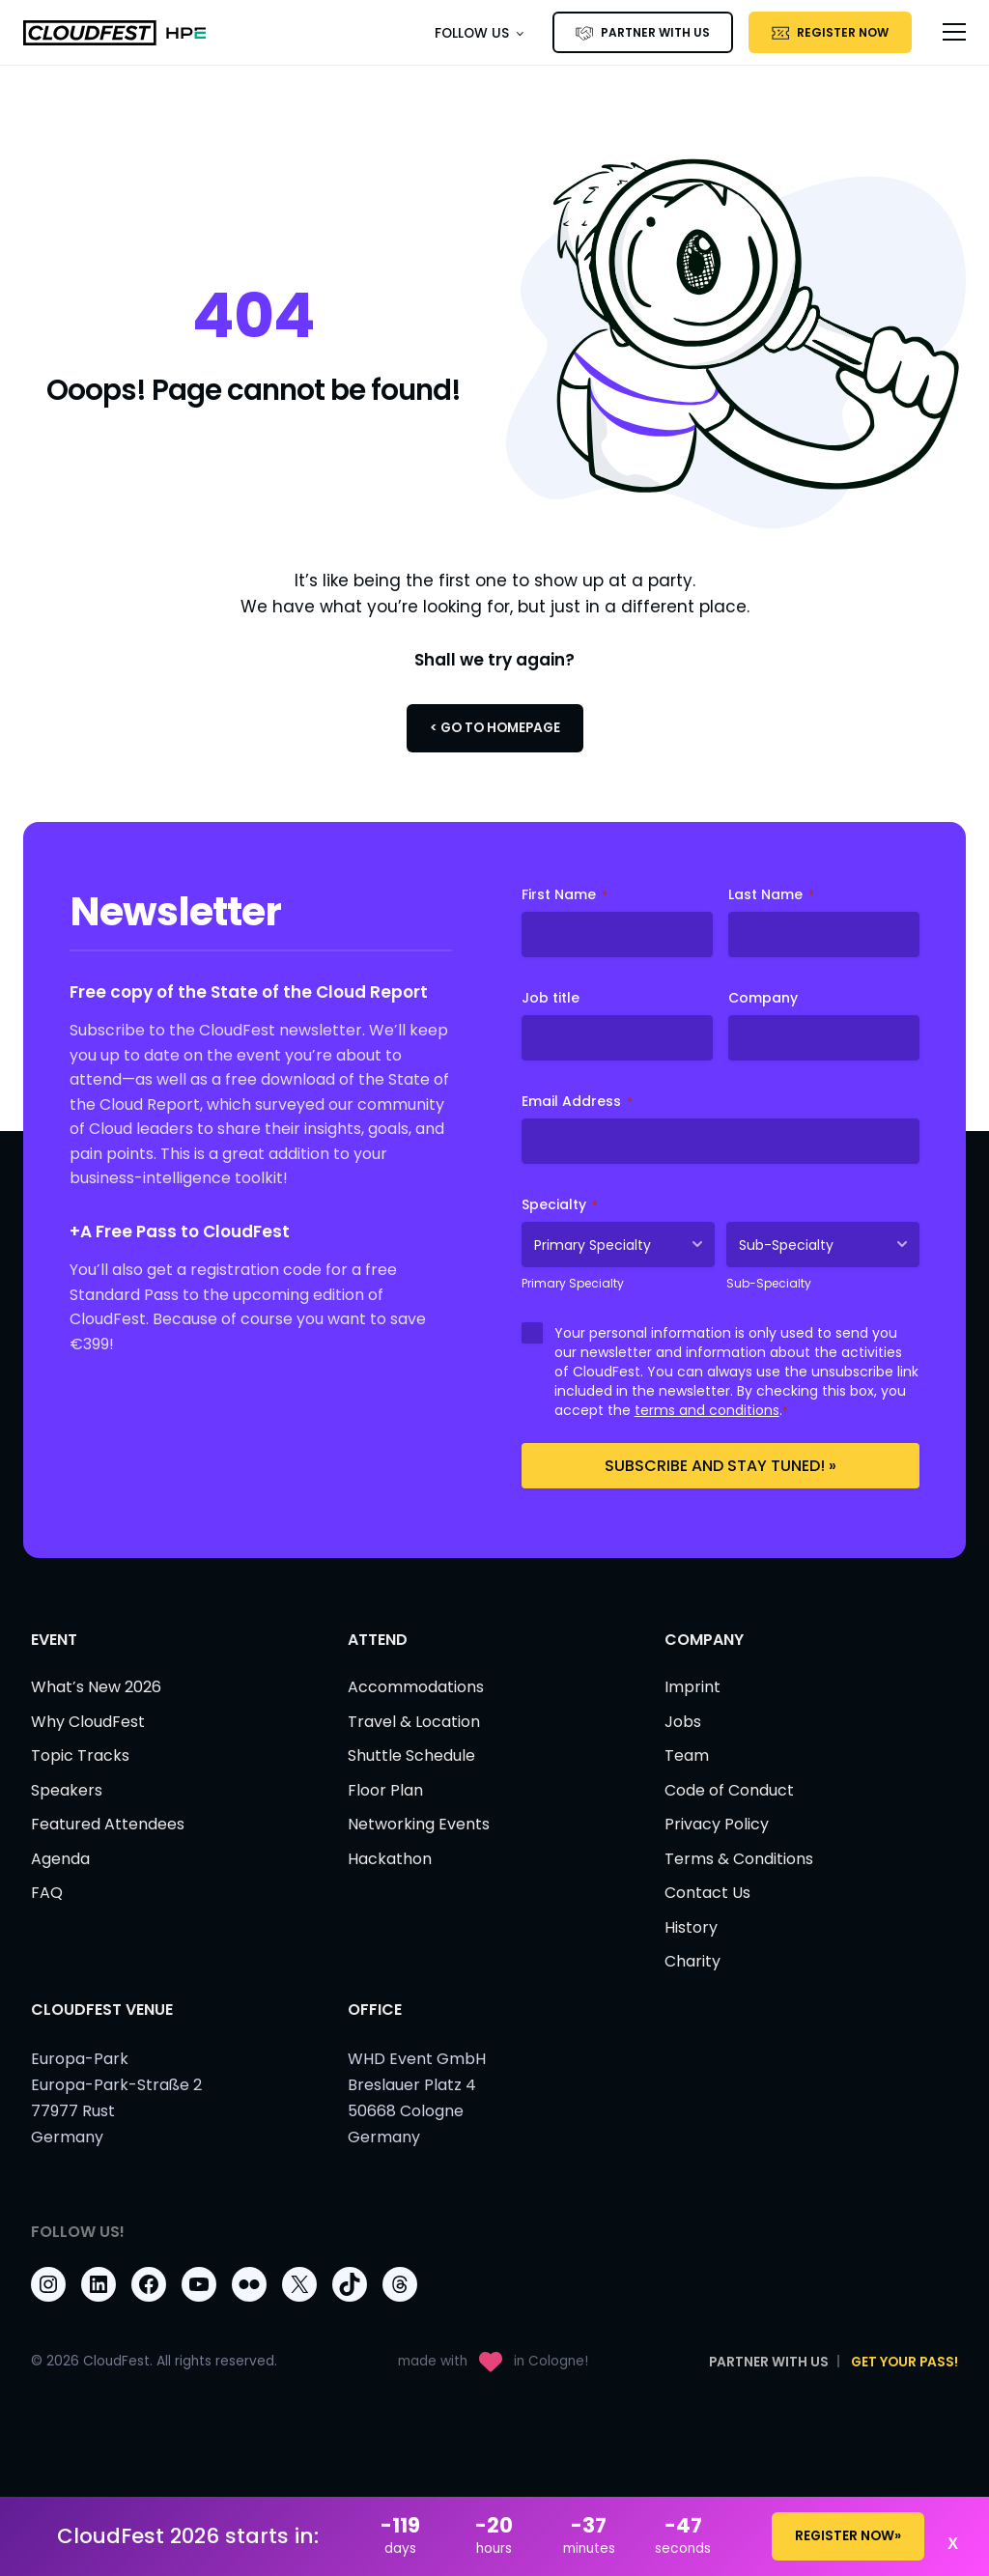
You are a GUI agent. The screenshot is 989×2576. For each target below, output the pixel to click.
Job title (550, 997)
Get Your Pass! (904, 2362)
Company (763, 997)
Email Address (577, 1101)
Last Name (771, 894)
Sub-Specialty (768, 1283)
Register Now (843, 32)
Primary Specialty (573, 1283)
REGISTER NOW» (848, 2536)
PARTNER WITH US (655, 32)
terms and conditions (707, 1410)
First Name (565, 894)
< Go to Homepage (495, 728)
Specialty (560, 1204)
